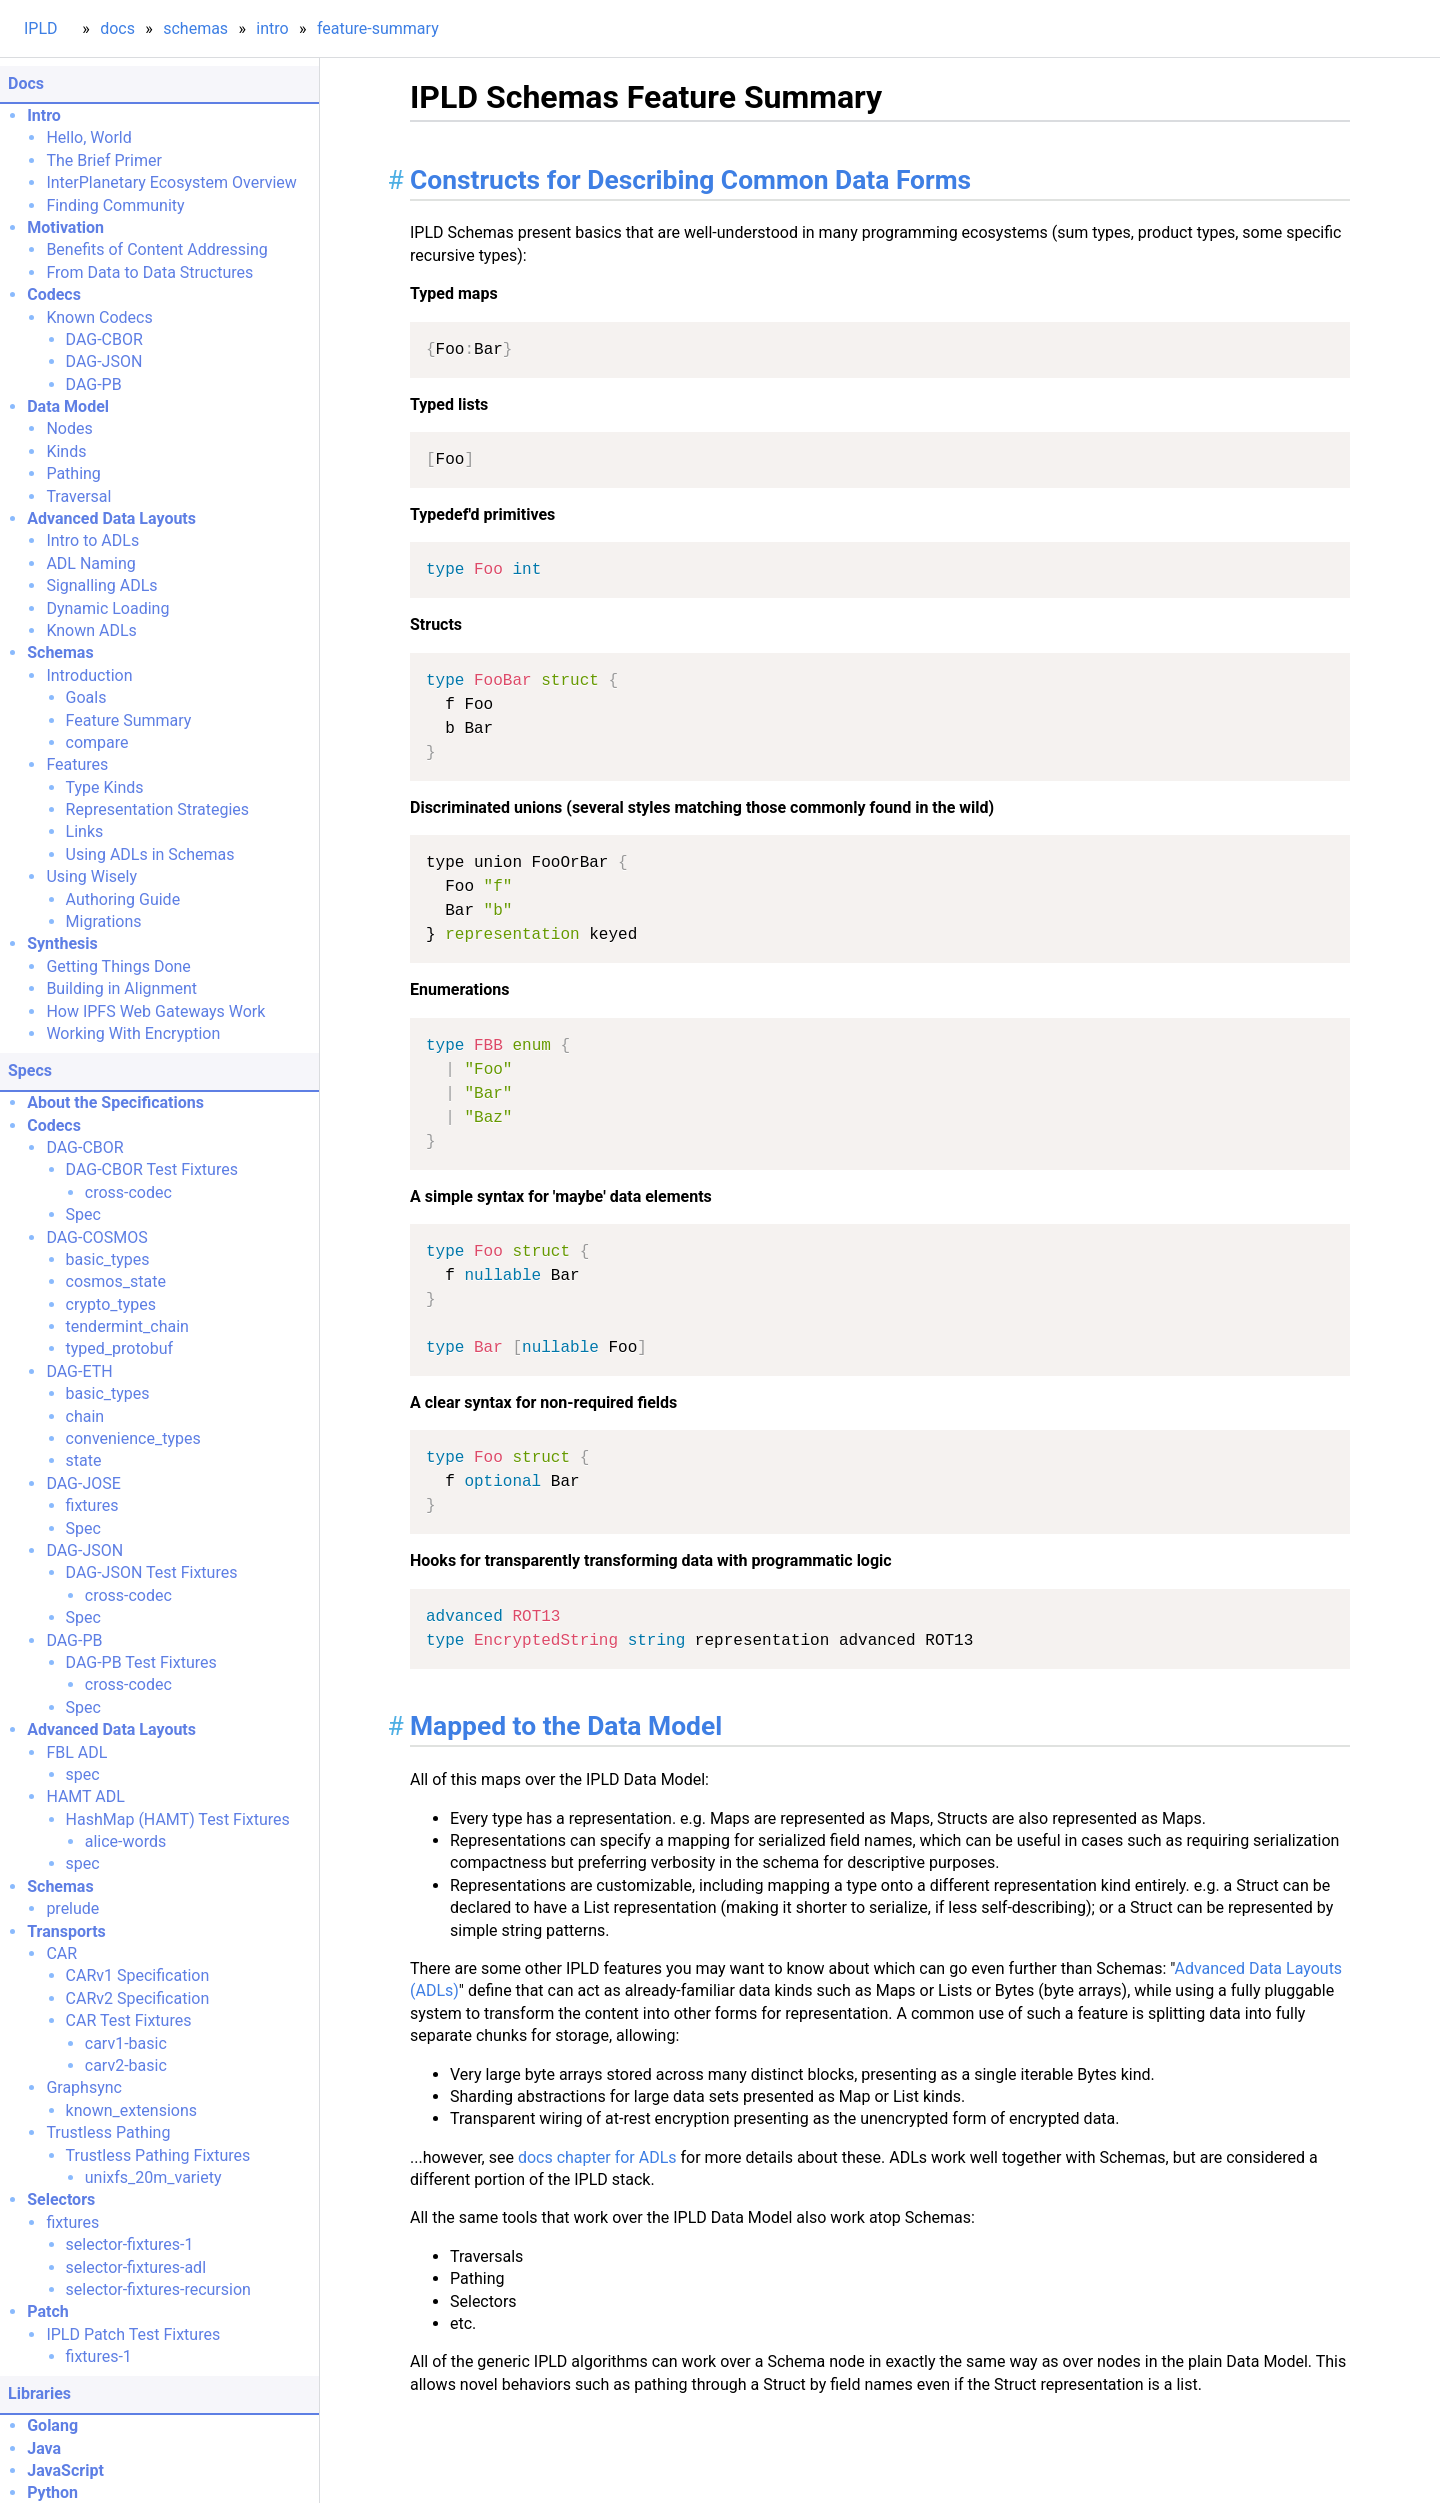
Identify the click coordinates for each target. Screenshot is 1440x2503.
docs (117, 28)
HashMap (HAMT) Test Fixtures (178, 1819)
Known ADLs (91, 630)
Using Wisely (91, 876)
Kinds (66, 451)
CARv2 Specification (138, 1998)
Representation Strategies (158, 809)
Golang (52, 2425)
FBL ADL (76, 1752)
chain (85, 1416)
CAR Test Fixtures (129, 2020)
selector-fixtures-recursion (158, 2289)
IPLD (41, 28)
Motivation (65, 227)
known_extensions (132, 2110)
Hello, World (88, 137)
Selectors (61, 2199)
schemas (195, 28)
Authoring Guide (123, 899)
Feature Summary (129, 720)
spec (83, 1774)
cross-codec (128, 1192)
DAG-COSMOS (96, 1237)
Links (85, 831)
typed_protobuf (119, 1348)
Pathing (73, 473)
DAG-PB (94, 384)
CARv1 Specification (138, 1975)
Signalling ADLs (101, 585)
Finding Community (115, 205)
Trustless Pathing (108, 2132)
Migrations (104, 921)
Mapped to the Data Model (566, 1726)
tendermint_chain (127, 1326)
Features (77, 764)
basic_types (108, 1259)
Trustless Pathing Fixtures (158, 2155)
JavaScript (65, 2470)
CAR (61, 1953)
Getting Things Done (118, 966)
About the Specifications (115, 1102)
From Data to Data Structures (149, 272)
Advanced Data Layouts (111, 518)
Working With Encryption (133, 1033)
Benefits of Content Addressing (156, 249)
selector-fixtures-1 (130, 2244)
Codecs (54, 294)
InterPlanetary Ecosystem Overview (171, 182)
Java (44, 2448)
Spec (83, 1214)
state (84, 1460)
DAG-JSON (104, 361)
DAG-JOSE (83, 1483)
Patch (48, 2311)
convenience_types (133, 1438)
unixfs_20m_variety (153, 2177)
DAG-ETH (79, 1371)
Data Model (68, 406)
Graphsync (84, 2087)
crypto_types (111, 1304)
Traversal (78, 496)
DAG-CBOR (104, 339)
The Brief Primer (103, 160)
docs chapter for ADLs (597, 2157)
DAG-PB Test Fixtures (141, 1662)
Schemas (60, 652)
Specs (30, 1070)
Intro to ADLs (92, 540)
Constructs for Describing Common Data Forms (690, 180)
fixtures (92, 1505)
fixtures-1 (99, 2356)
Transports (66, 1931)
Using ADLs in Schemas (150, 854)
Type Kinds (105, 787)
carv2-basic (126, 2065)
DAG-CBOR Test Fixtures (152, 1169)
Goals (86, 697)
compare (97, 742)
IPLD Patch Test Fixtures (133, 2334)
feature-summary (378, 28)
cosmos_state (116, 1281)
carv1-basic (126, 2043)
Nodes (69, 428)
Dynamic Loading (107, 608)
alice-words (125, 1841)
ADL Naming (90, 563)
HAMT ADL (85, 1796)
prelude (72, 1908)
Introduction (89, 675)
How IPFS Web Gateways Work (155, 1011)
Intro (44, 115)
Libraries (39, 2393)
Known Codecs (99, 317)
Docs (26, 83)
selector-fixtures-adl (136, 2267)
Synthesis (62, 943)
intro (272, 28)
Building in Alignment (121, 988)
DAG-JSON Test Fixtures (152, 1572)
